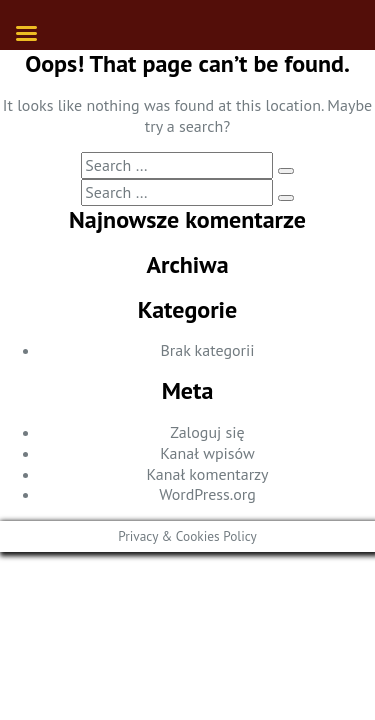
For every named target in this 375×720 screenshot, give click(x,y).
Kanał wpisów (207, 453)
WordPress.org (207, 494)
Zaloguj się (207, 432)
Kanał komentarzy (207, 474)
